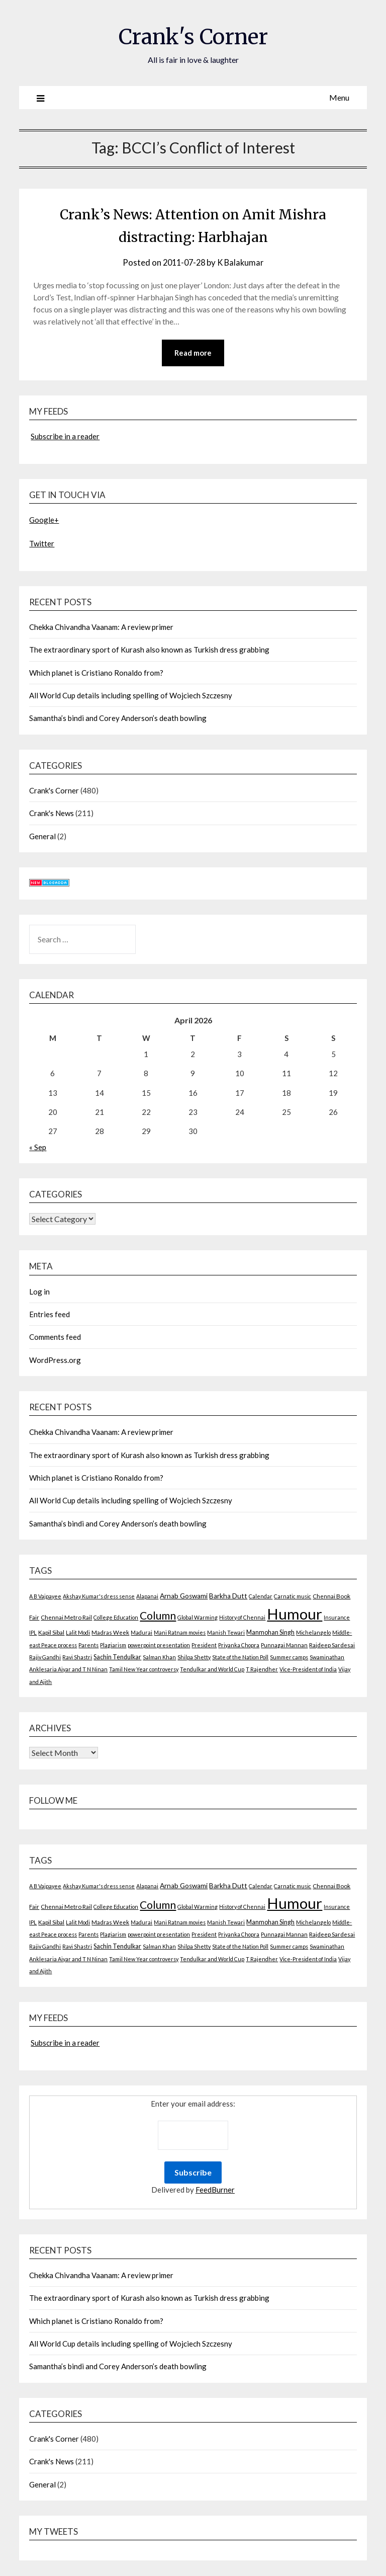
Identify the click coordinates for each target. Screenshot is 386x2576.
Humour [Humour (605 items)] (294, 1614)
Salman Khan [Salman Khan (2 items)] (159, 1657)
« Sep (37, 1147)
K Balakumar (242, 262)
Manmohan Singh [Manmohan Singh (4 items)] (270, 1633)
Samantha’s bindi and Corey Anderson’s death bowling (118, 718)
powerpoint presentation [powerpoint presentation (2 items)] (159, 1645)
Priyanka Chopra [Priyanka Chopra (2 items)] (238, 1645)
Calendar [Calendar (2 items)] (260, 1596)
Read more (193, 353)
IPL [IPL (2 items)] (33, 1633)
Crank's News (51, 813)
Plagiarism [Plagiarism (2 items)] (113, 1645)
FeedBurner (215, 2190)
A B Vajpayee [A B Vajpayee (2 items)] (45, 1596)
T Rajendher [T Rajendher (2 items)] (262, 1669)
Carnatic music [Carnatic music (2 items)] (292, 1596)
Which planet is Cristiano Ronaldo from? (96, 673)
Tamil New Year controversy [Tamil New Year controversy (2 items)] (143, 1669)
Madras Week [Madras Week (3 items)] (110, 1633)
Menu (339, 97)
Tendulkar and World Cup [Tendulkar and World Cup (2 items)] (212, 1669)
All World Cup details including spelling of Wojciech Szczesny (130, 695)
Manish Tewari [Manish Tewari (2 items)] (226, 1633)
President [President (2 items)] (204, 1645)
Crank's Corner (193, 36)
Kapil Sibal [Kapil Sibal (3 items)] (51, 1633)
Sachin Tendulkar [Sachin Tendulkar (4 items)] (117, 1657)
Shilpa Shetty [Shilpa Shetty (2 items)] (194, 1657)
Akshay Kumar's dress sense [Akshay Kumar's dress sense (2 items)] (99, 1596)
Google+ (44, 520)
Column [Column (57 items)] (158, 1615)
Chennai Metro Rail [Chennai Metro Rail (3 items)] (66, 1618)
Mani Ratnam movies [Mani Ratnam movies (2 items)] (180, 1633)
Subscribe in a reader (65, 436)
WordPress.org (55, 1360)
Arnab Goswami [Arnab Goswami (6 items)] (184, 1596)
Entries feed (49, 1314)
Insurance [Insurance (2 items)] (337, 1618)
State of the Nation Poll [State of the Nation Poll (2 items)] (240, 1657)
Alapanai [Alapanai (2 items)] (147, 1596)
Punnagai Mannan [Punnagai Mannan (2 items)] (284, 1645)
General (42, 836)
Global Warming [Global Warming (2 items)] (197, 1618)
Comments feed (55, 1337)
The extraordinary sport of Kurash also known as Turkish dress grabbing (149, 650)
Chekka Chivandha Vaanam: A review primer (101, 627)
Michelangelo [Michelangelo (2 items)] (313, 1633)
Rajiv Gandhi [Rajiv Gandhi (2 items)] (45, 1657)
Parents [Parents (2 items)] (88, 1645)
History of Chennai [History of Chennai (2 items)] (242, 1618)
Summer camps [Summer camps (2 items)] (289, 1657)
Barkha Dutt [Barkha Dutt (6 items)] (228, 1596)
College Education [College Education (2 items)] (115, 1618)
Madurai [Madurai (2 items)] (141, 1633)
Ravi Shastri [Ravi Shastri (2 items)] (77, 1657)
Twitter (41, 543)
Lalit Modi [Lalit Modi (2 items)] (78, 1633)
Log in (39, 1292)
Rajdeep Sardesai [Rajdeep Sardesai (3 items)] (332, 1645)
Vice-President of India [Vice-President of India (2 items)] (308, 1669)
